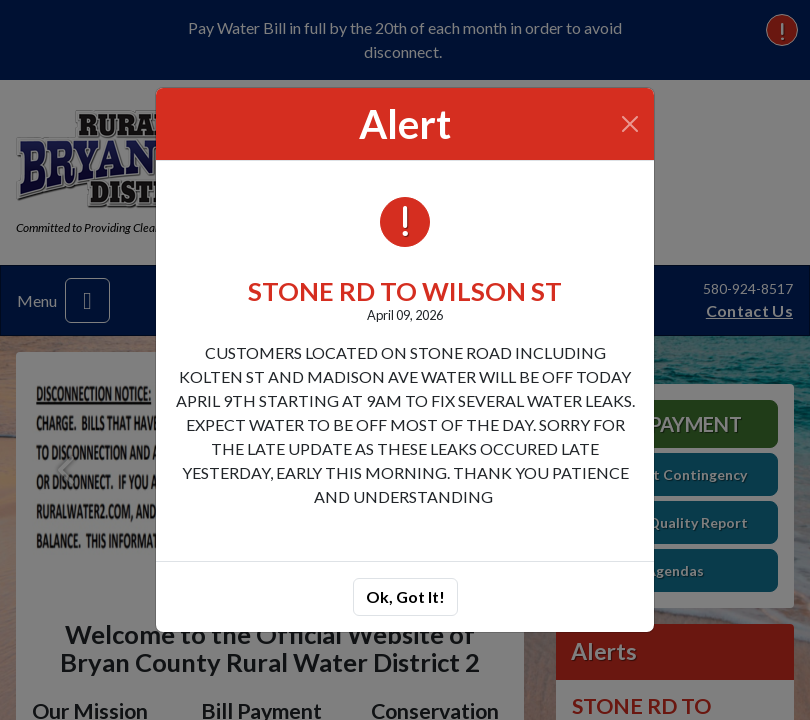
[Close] (630, 124)
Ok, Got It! (405, 596)
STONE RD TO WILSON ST (405, 291)
